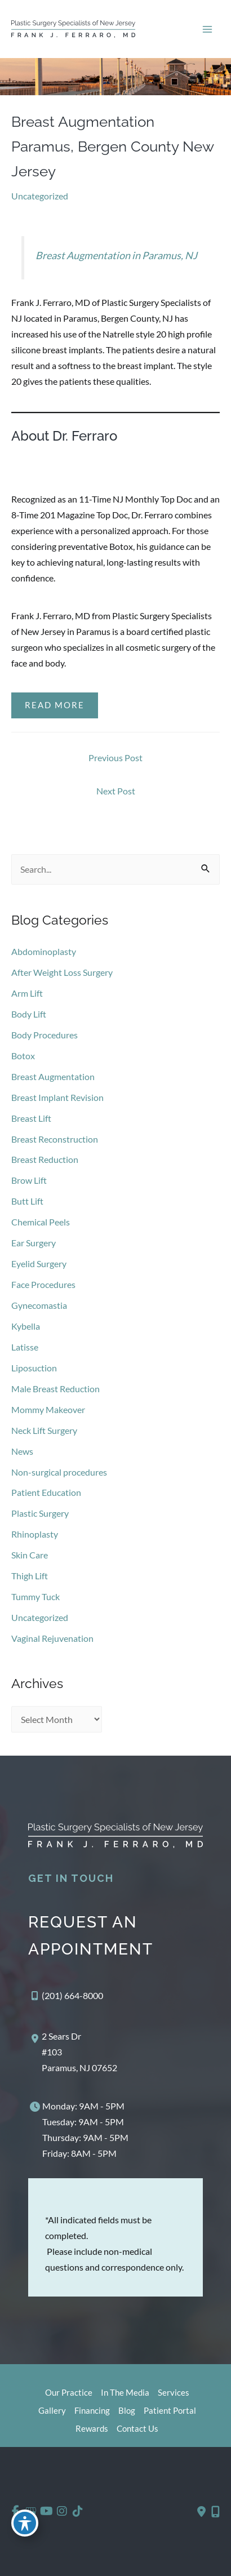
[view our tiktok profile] (77, 2511)
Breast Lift (31, 1118)
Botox (23, 1055)
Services (173, 2392)
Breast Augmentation (53, 1076)
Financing (92, 2410)
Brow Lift (29, 1180)
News (22, 1451)
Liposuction (34, 1367)
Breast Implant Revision (57, 1097)
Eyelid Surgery (38, 1263)
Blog (126, 2410)
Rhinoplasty (34, 1534)
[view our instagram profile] (62, 2511)
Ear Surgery (33, 1242)
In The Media (125, 2392)
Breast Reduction (44, 1159)
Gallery (52, 2410)
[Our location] (215, 2512)
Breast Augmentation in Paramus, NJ (116, 255)
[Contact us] (201, 2512)
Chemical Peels (40, 1221)
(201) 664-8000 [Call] (72, 1995)
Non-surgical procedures (59, 1472)
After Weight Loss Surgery (62, 972)
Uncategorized (39, 195)
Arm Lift (27, 993)
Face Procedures (43, 1284)
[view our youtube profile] (46, 2511)
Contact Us (137, 2428)
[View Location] (72, 2052)
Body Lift (28, 1014)
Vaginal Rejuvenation (52, 1638)
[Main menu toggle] (207, 29)
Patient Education (46, 1492)
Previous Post (115, 757)
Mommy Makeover (48, 1409)
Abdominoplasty (43, 951)
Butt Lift (27, 1201)
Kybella (25, 1326)
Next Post (115, 790)
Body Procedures (44, 1034)
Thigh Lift (29, 1575)
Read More (55, 705)
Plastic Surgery (40, 1513)
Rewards (91, 2428)
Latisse (24, 1347)
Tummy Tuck (35, 1596)
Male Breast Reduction (55, 1388)
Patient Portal (170, 2410)
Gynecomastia (39, 1305)
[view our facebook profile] (15, 2511)
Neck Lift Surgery (44, 1430)
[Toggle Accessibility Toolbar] (24, 2523)
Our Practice (68, 2392)
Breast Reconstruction (54, 1139)
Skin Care (29, 1554)
